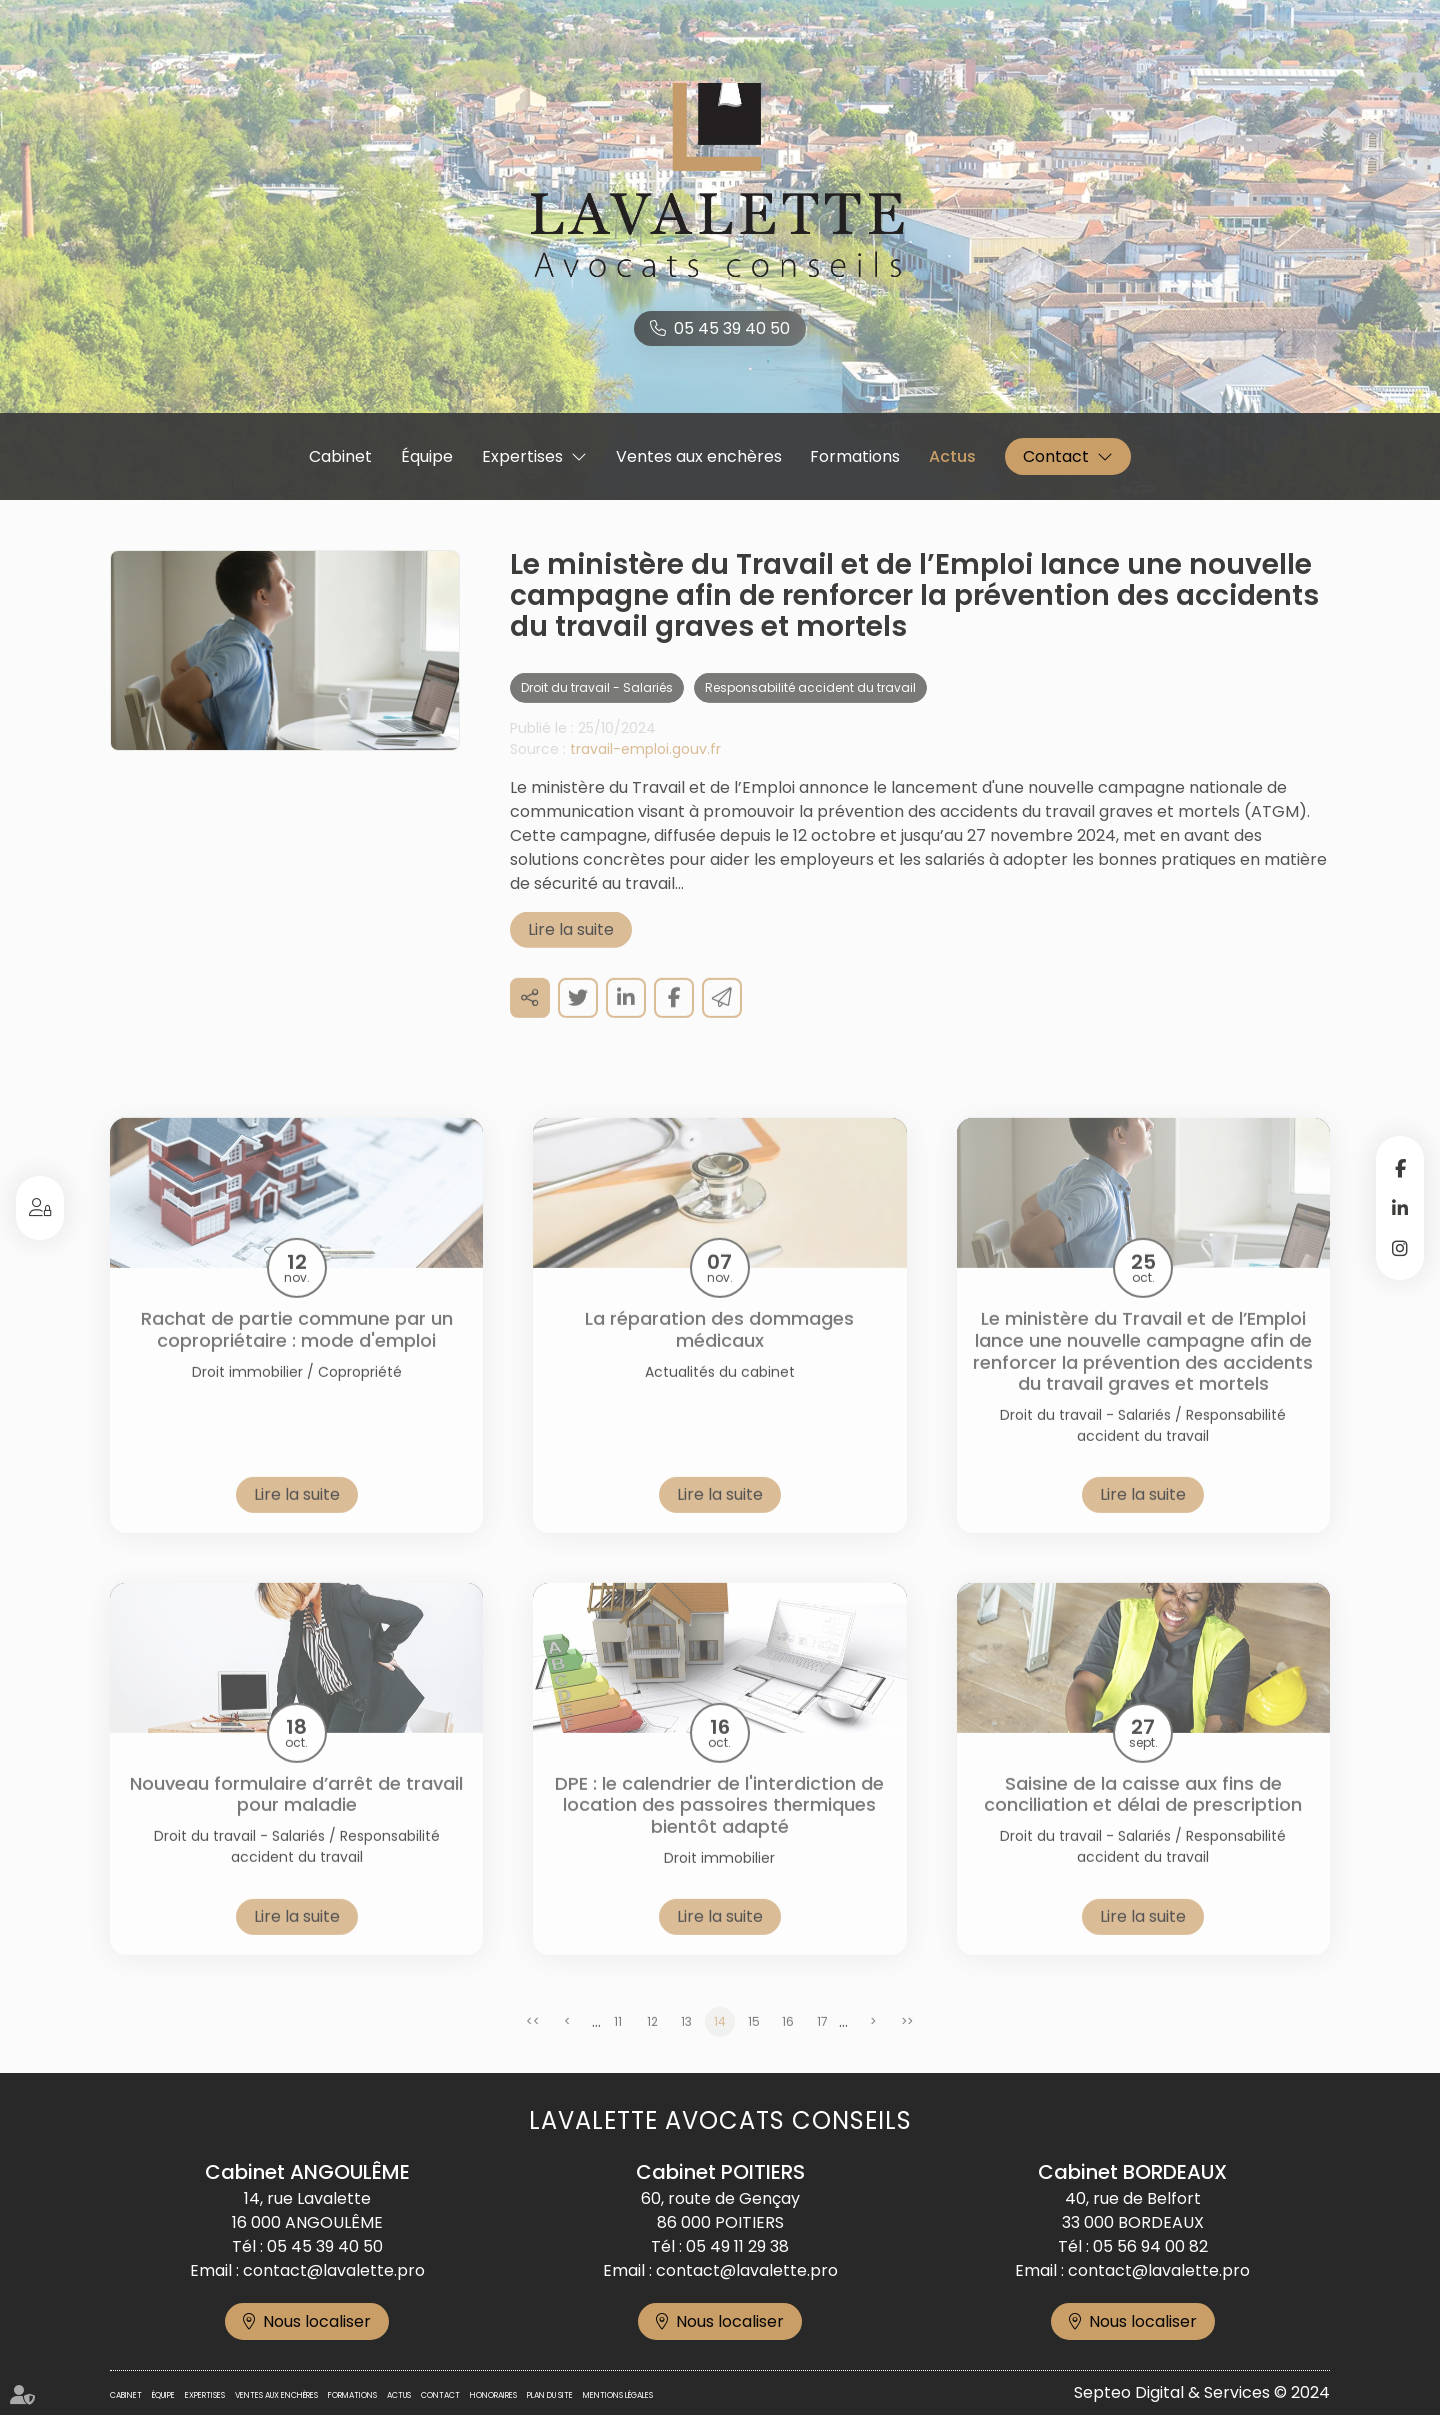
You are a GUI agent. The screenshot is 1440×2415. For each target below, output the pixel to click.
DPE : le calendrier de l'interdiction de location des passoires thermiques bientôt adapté (719, 1824)
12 (652, 2040)
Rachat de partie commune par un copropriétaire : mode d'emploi (297, 1348)
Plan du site (550, 2395)
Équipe (427, 456)
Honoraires (493, 2395)
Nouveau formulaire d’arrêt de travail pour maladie (296, 1813)
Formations (855, 456)
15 (754, 2040)
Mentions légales (618, 2395)
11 (618, 2040)
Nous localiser (317, 2321)
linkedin (1400, 1208)
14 (720, 2040)
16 (788, 2040)
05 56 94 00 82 (1150, 2246)
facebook (1400, 1168)
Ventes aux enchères (699, 456)
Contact (1056, 456)
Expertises (522, 456)
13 (686, 2040)
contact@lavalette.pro (334, 2270)
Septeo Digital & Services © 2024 (1202, 2392)
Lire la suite (571, 948)
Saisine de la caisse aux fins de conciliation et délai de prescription (1143, 1813)
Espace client (40, 1208)
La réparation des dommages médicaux (719, 1348)
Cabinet (340, 456)
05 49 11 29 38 (737, 2246)
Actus (952, 456)
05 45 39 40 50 (732, 328)
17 (822, 2040)
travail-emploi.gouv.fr (645, 768)
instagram (1400, 1248)
